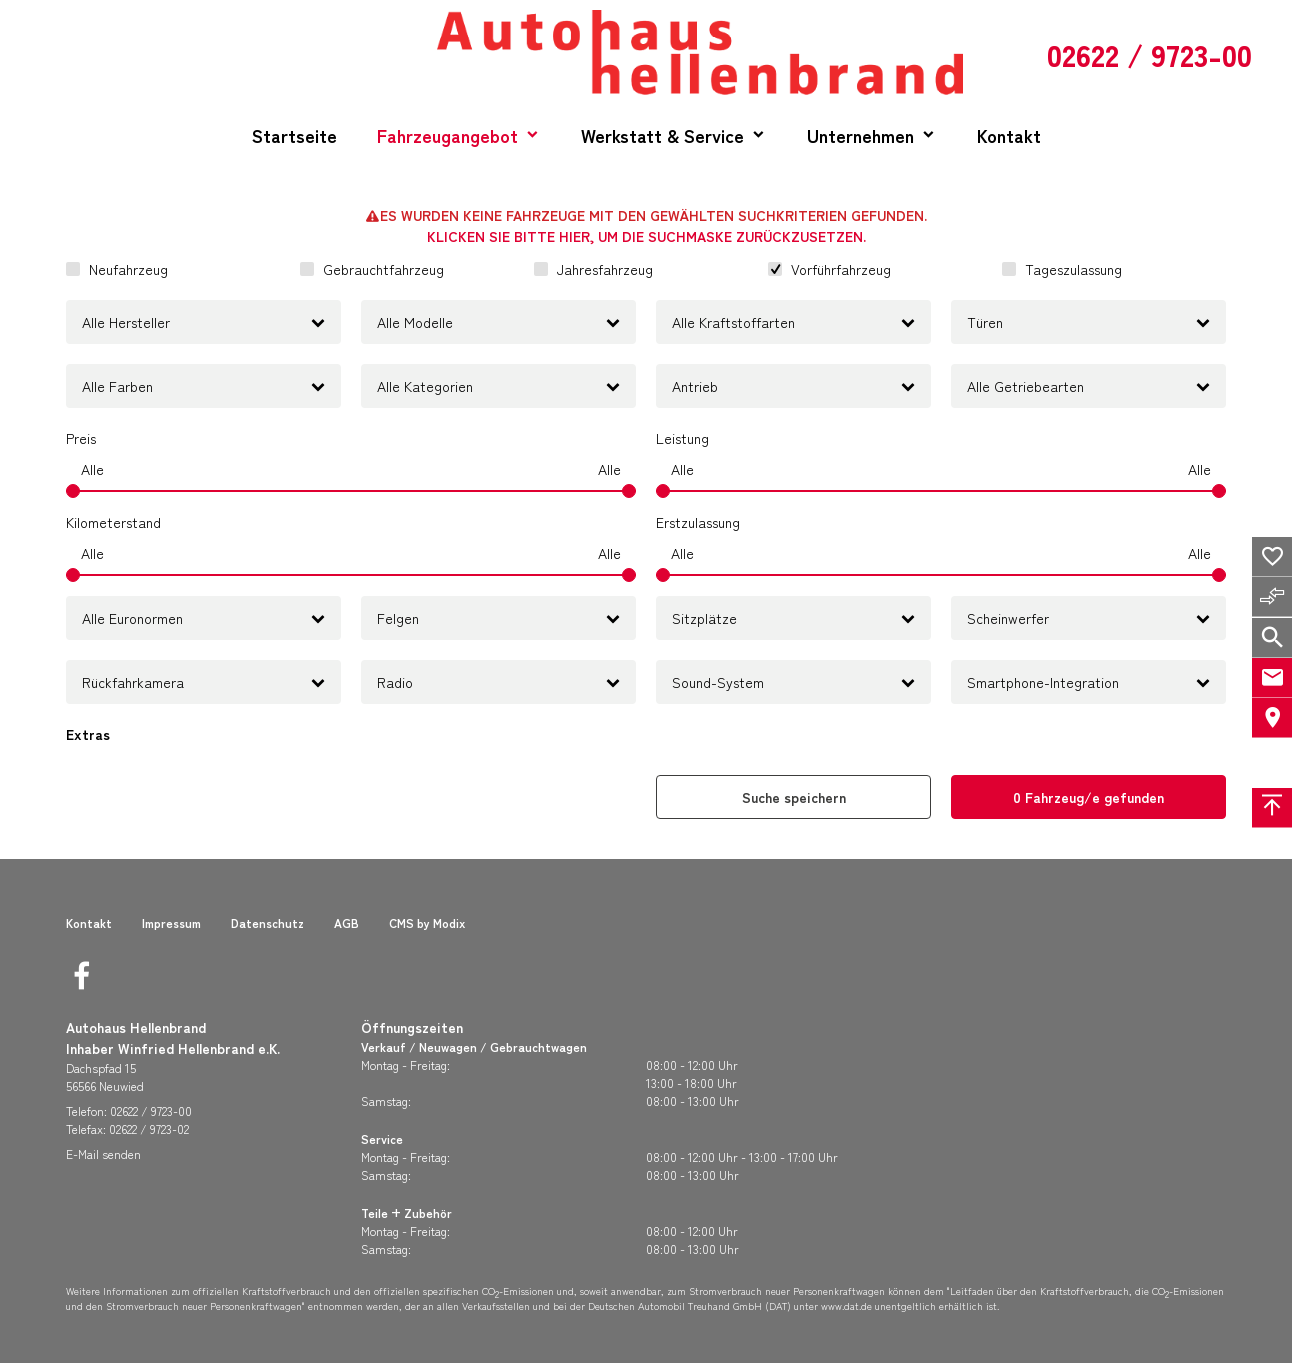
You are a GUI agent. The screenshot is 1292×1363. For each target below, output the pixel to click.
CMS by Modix (427, 922)
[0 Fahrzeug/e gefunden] (1088, 797)
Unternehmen (860, 135)
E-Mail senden (103, 1153)
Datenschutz (267, 922)
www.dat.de (846, 1305)
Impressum (171, 922)
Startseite (294, 135)
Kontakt (1009, 135)
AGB (346, 922)
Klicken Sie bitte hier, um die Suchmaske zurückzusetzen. (646, 236)
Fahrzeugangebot (447, 135)
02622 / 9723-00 (151, 1110)
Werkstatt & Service (662, 135)
